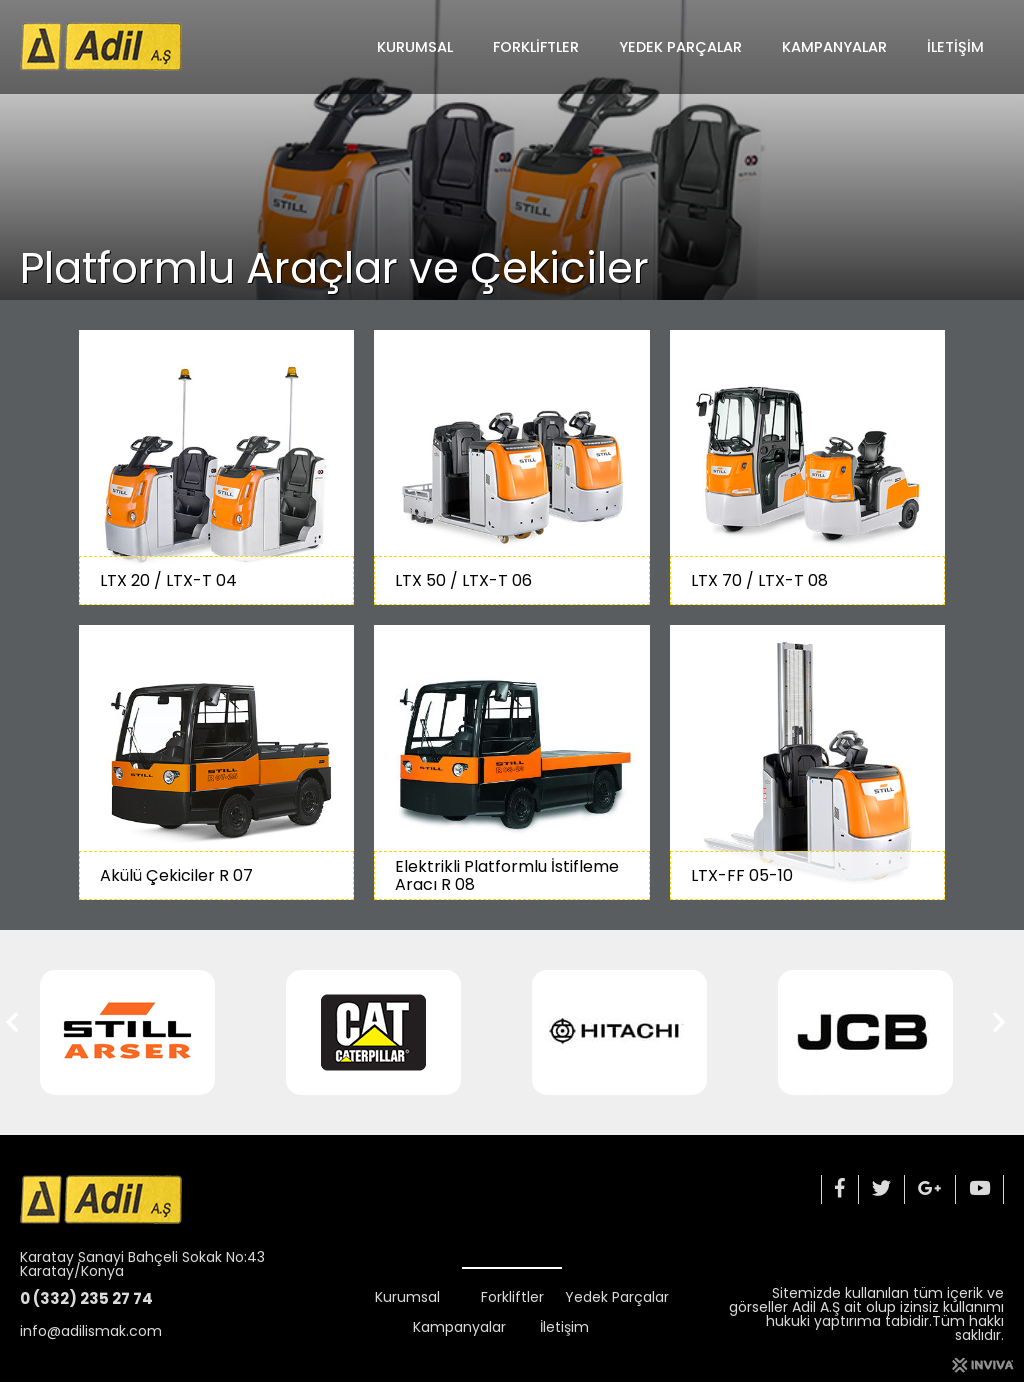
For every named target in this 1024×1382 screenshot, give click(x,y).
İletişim (955, 47)
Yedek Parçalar (680, 47)
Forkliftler (536, 47)
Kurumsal (415, 47)
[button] (18, 1033)
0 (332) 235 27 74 (86, 1298)
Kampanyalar (834, 47)
